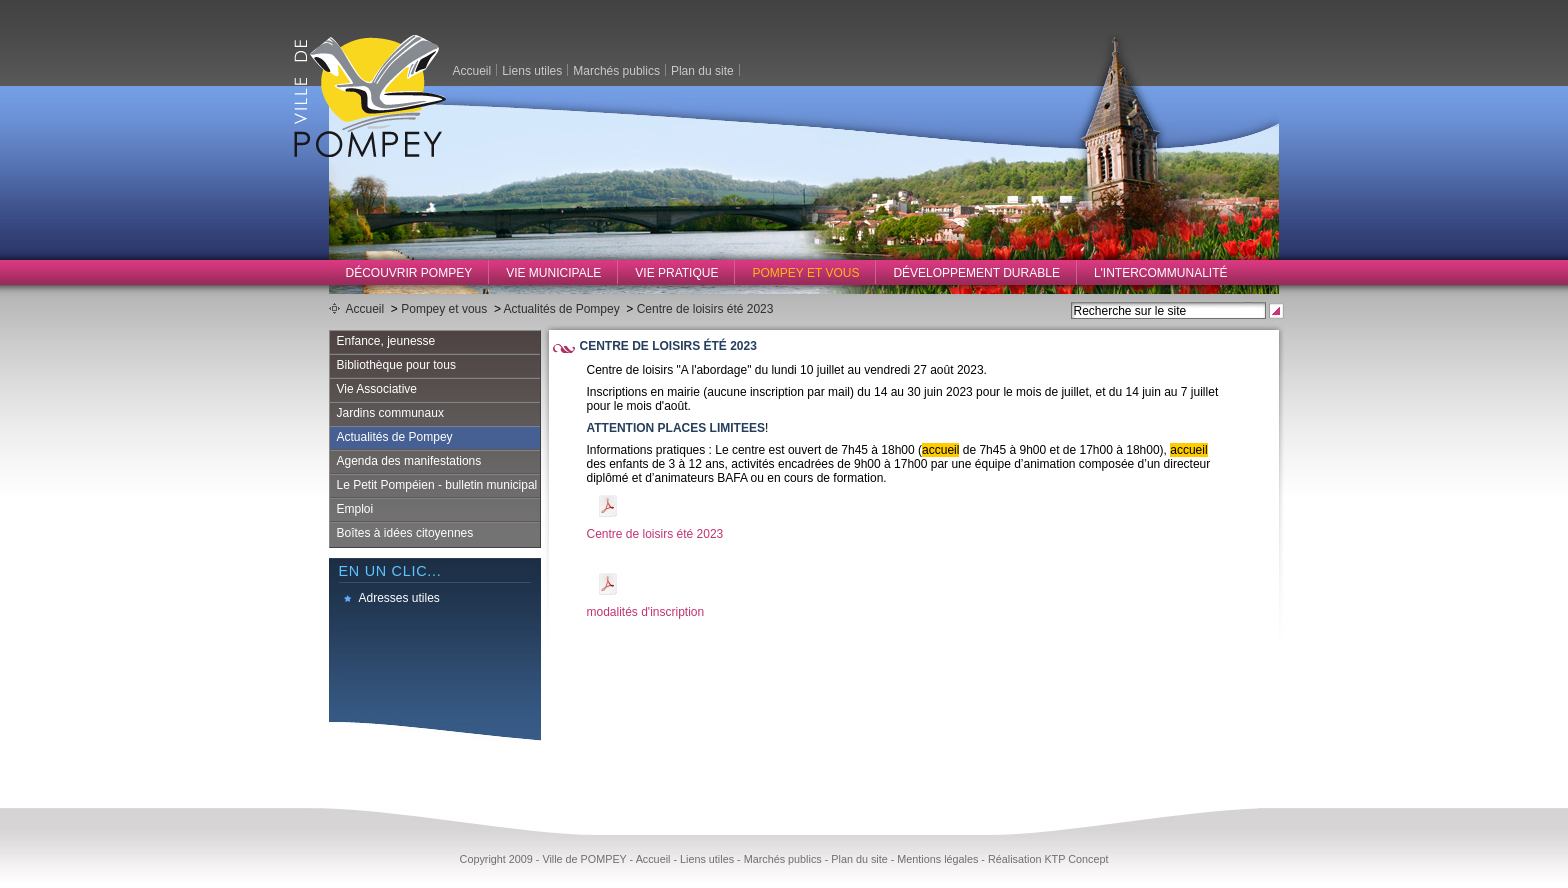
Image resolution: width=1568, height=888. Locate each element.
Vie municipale (553, 273)
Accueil (472, 70)
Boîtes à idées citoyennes (405, 533)
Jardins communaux (390, 413)
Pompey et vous (805, 273)
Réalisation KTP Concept (1048, 859)
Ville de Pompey (370, 95)
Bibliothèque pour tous (396, 365)
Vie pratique (676, 273)
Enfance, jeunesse (386, 341)
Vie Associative (377, 389)
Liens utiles (532, 70)
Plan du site (702, 70)
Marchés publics (616, 70)
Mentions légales (937, 859)
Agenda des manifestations (409, 461)
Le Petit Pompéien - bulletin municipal (437, 485)
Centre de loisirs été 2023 (705, 309)
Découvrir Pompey (409, 273)
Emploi (355, 509)
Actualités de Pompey (562, 309)
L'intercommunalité (1161, 273)
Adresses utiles (399, 598)
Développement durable (976, 273)
